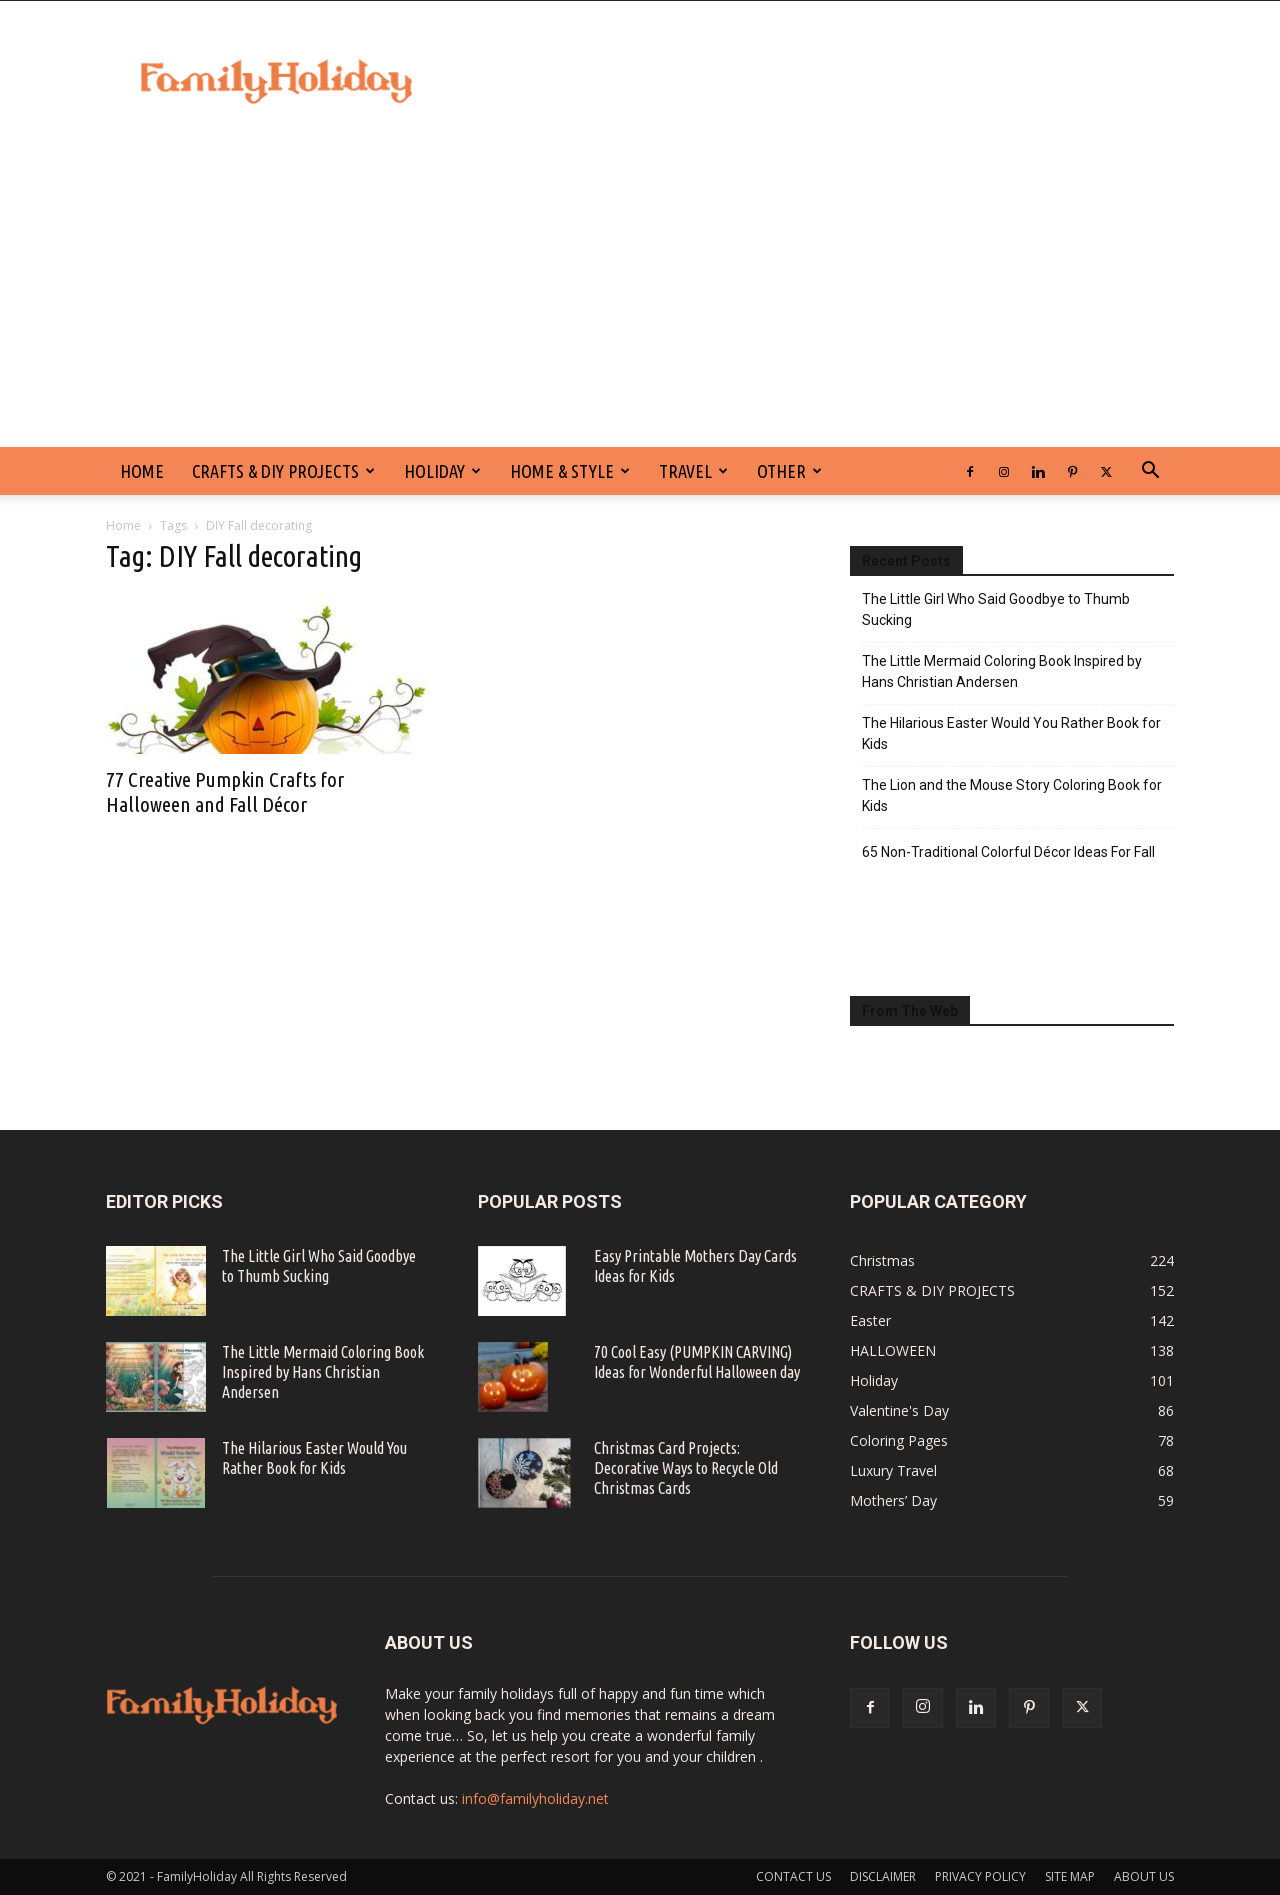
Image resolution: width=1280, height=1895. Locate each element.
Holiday (442, 471)
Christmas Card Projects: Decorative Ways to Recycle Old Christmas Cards (686, 1468)
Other (789, 471)
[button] (1150, 472)
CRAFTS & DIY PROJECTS (283, 471)
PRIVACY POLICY (980, 1876)
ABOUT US (1144, 1876)
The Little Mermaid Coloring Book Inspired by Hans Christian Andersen (1002, 671)
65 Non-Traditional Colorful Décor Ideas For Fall (1008, 852)
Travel (693, 471)
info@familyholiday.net (535, 1798)
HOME (142, 471)
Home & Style (570, 471)
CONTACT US (793, 1876)
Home (123, 525)
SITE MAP (1070, 1876)
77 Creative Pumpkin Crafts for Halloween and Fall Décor (225, 791)
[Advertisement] (640, 297)
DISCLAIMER (883, 1876)
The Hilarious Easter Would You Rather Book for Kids (1011, 733)
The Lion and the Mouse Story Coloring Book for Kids (1012, 795)
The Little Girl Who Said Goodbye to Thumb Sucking (996, 609)
